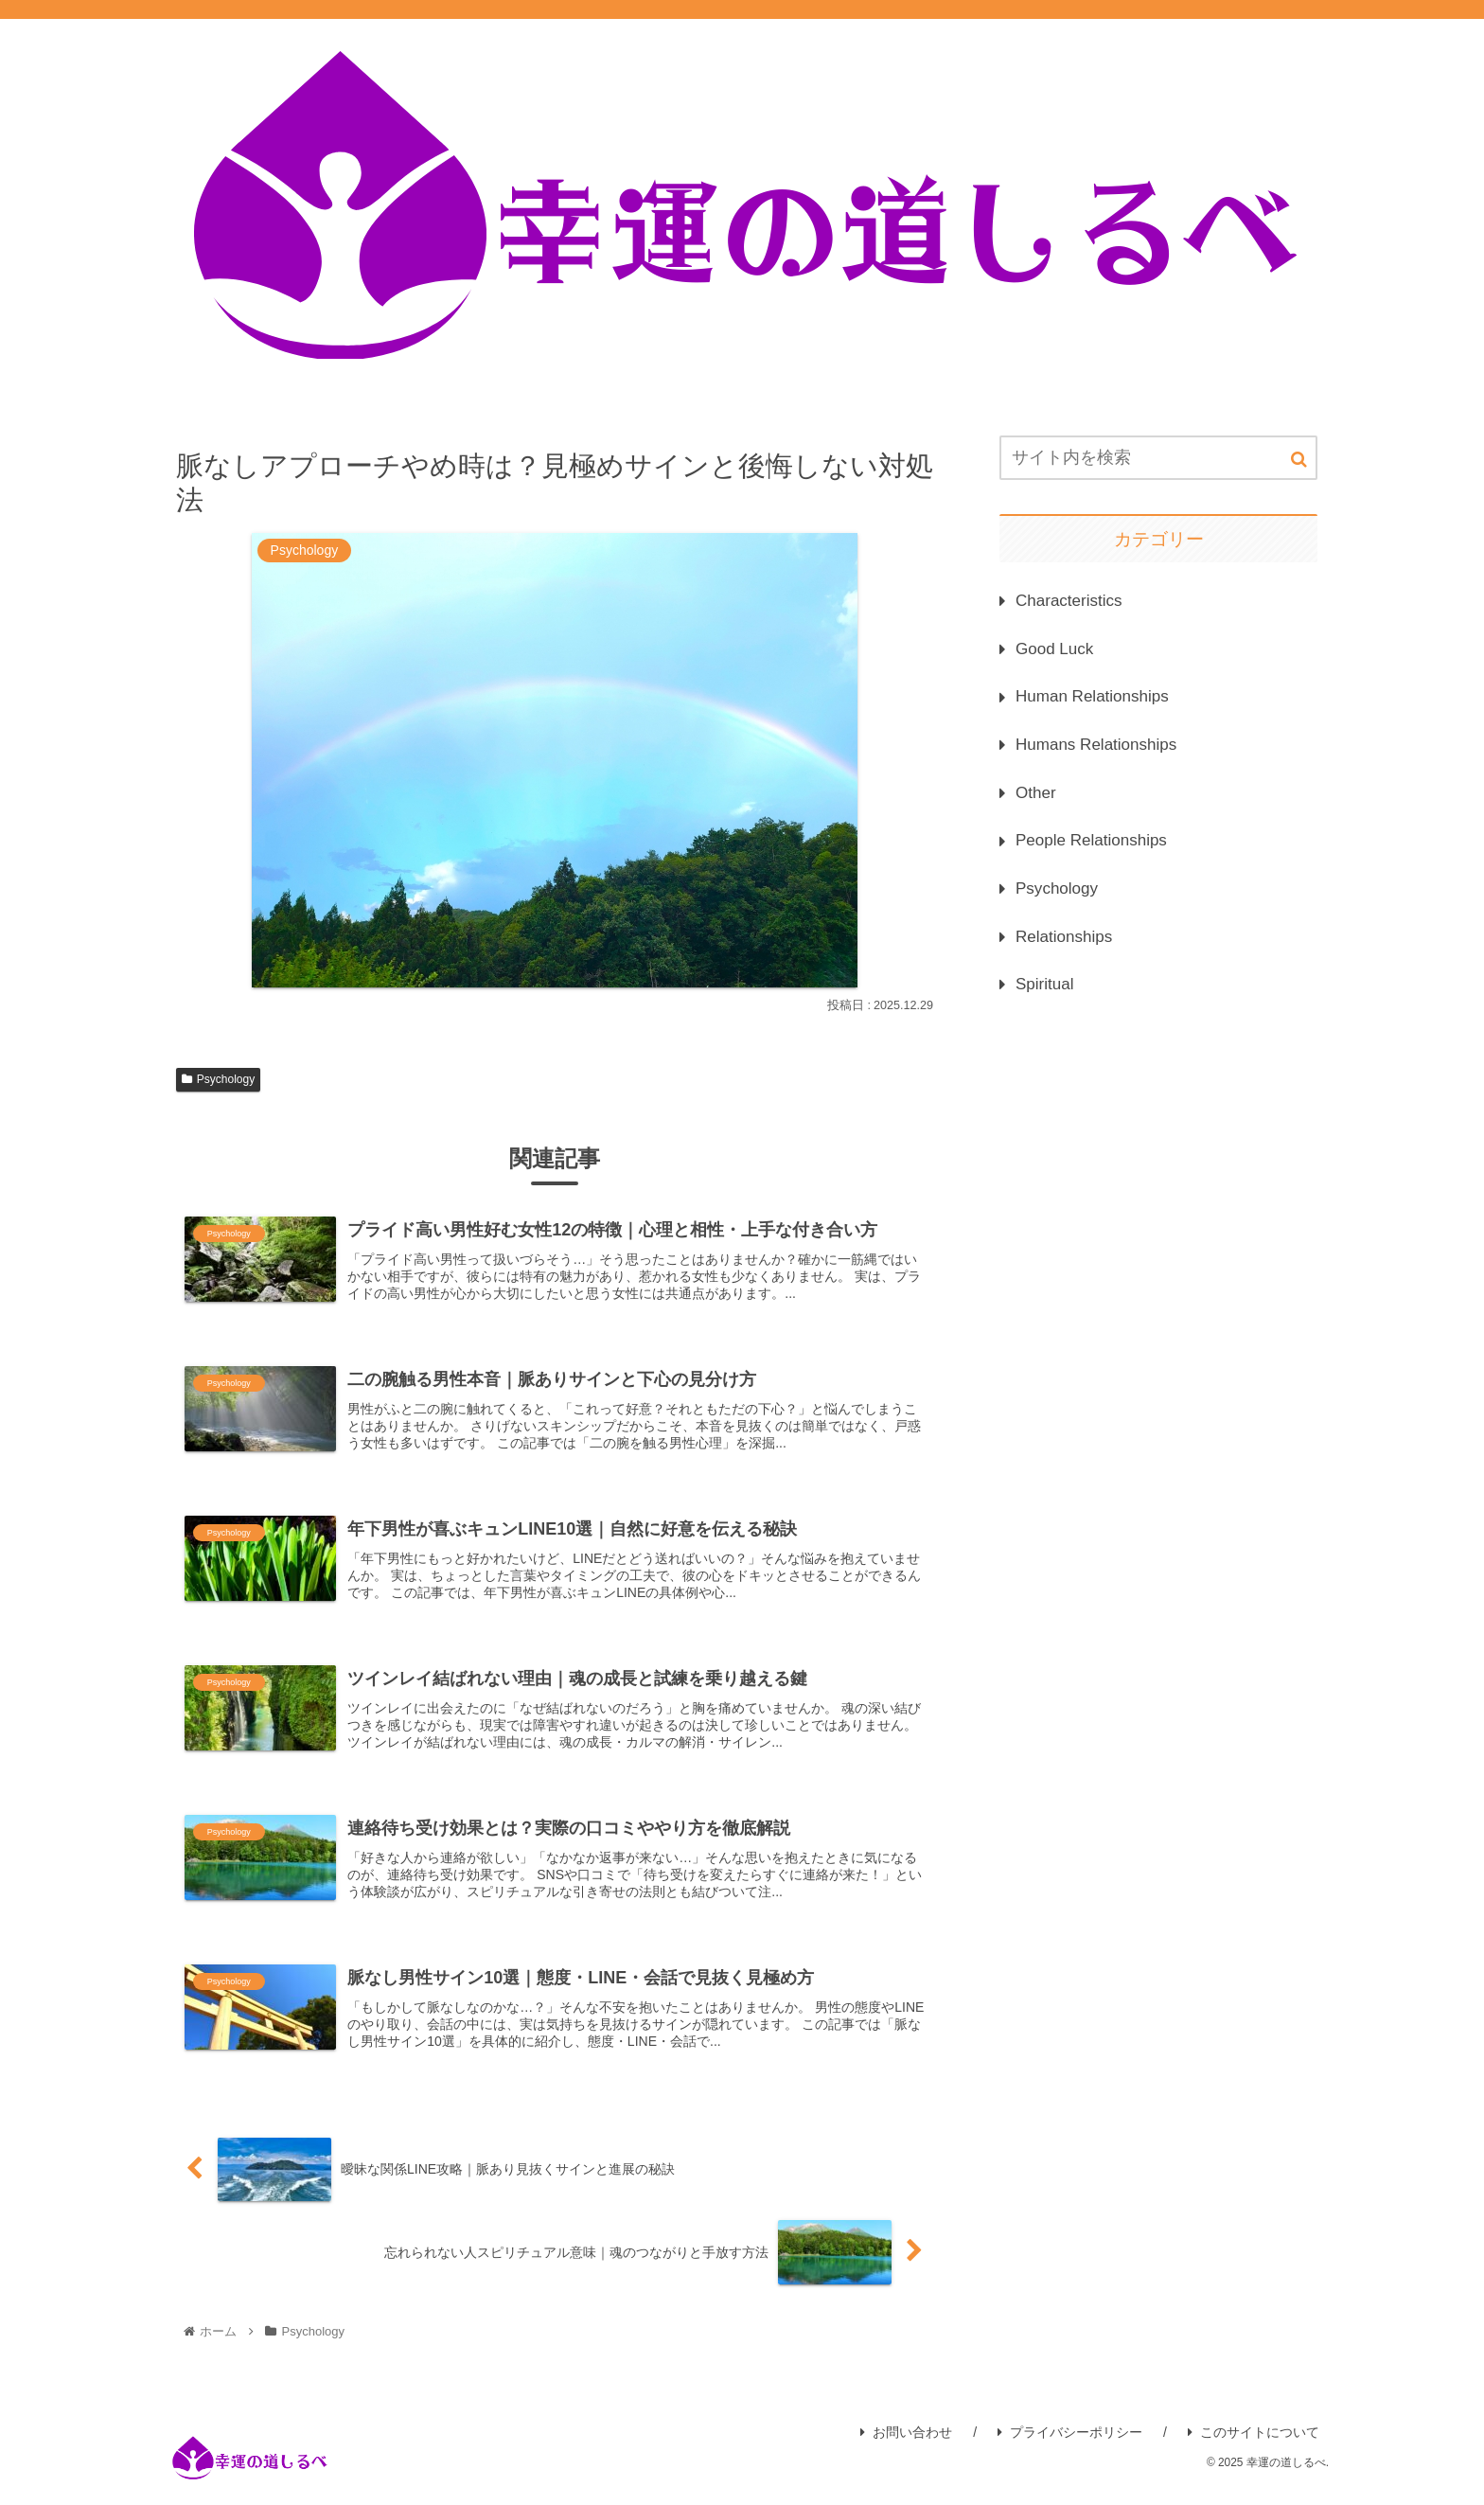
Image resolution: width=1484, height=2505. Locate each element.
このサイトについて (1253, 2448)
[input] (1158, 457)
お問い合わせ (906, 2448)
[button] (1299, 459)
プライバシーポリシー (1070, 2448)
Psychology (218, 1079)
